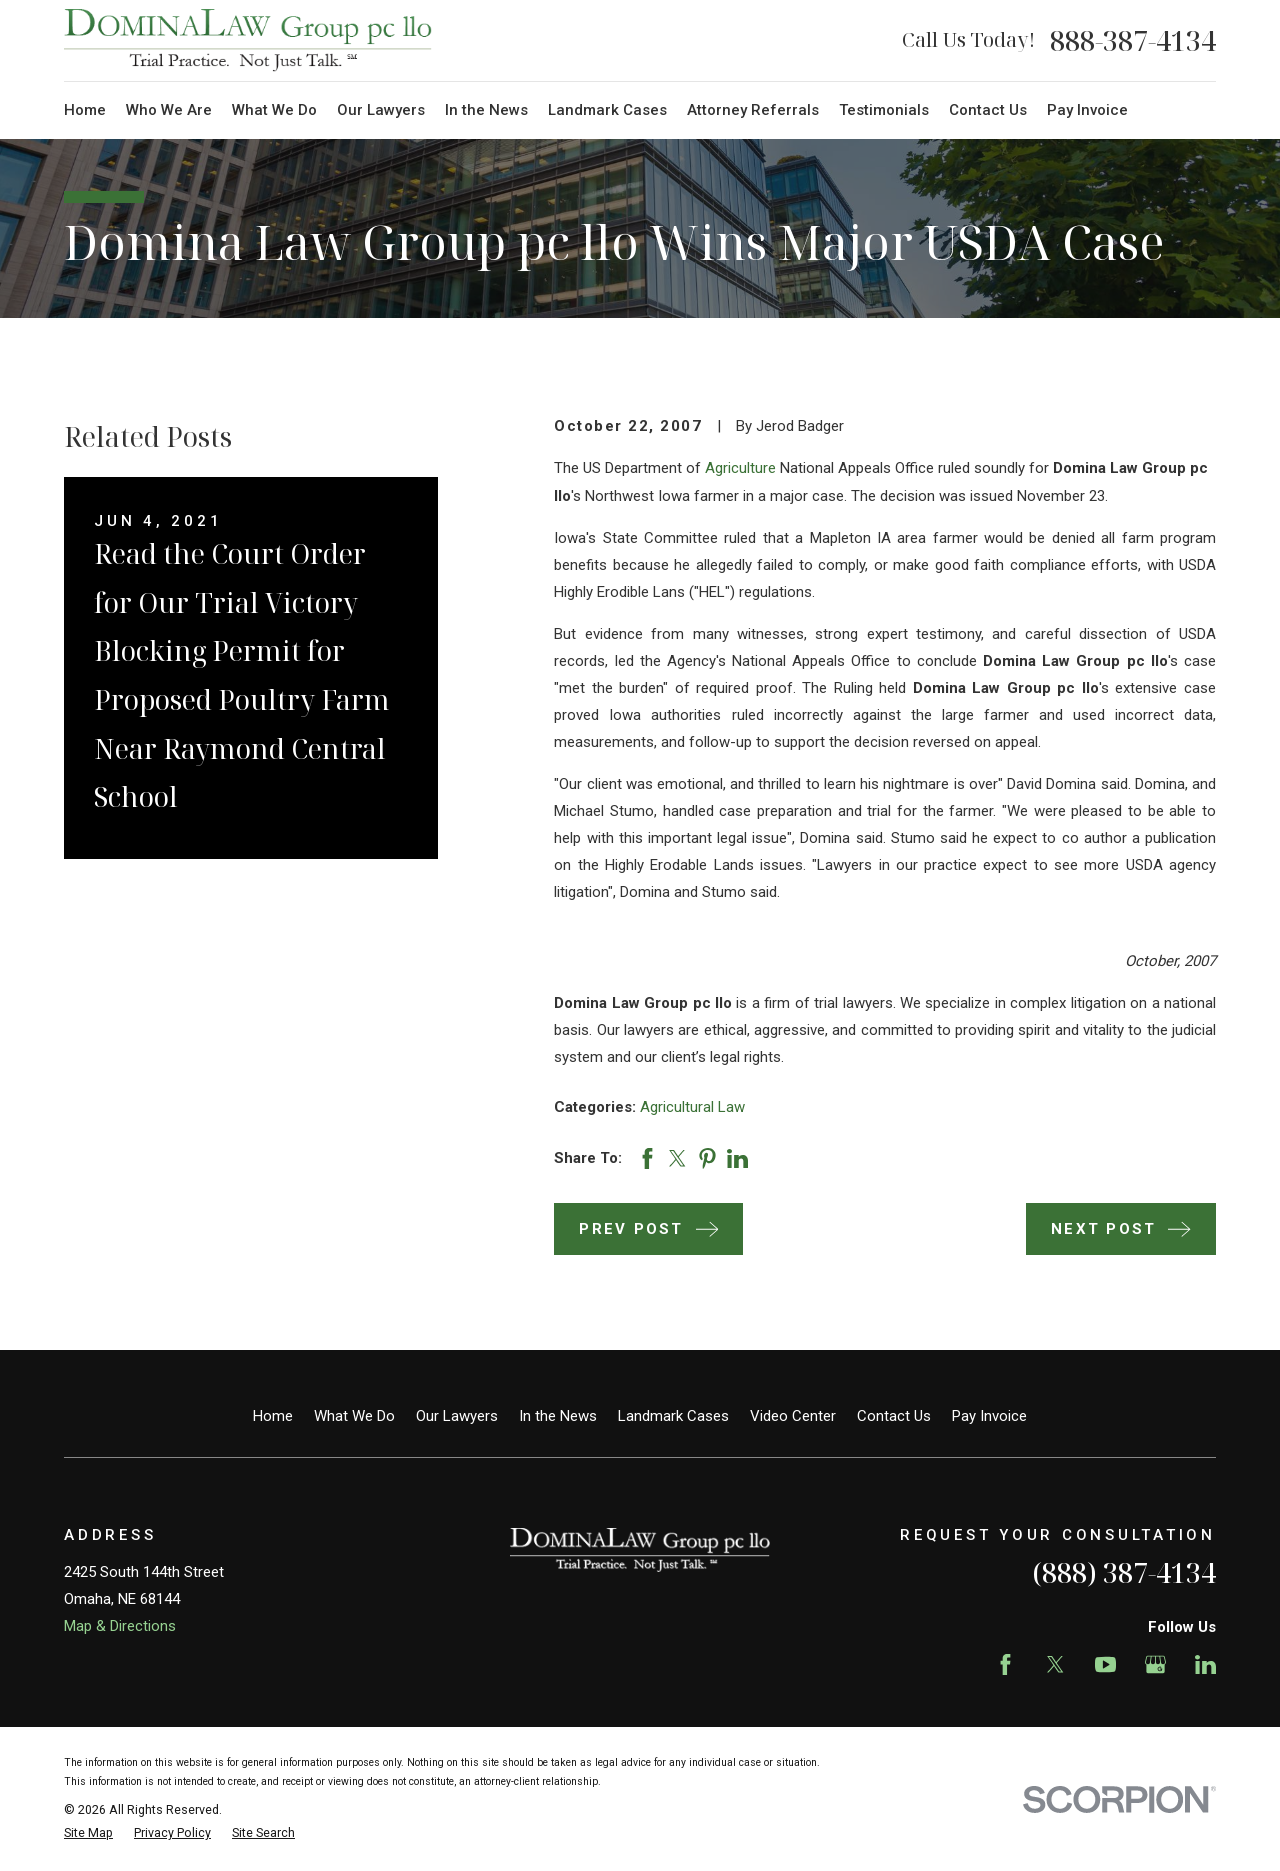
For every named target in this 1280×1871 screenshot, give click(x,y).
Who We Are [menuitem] (169, 110)
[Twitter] (1055, 1664)
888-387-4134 (1133, 40)
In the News (558, 1416)
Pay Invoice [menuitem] (1087, 110)
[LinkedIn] (1205, 1664)
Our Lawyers (457, 1416)
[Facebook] (1005, 1664)
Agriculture (740, 468)
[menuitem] (88, 1833)
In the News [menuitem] (486, 110)
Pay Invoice (989, 1416)
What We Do (354, 1416)
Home (273, 1416)
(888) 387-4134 (1124, 1572)
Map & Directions (120, 1626)
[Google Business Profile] (1155, 1664)
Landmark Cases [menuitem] (607, 110)
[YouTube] (1105, 1664)
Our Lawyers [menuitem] (381, 110)
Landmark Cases (673, 1416)
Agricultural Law (692, 1107)
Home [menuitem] (85, 110)
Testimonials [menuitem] (884, 110)
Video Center (793, 1416)
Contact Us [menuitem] (988, 110)
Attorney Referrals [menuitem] (753, 110)
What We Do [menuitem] (274, 110)
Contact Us (894, 1416)
